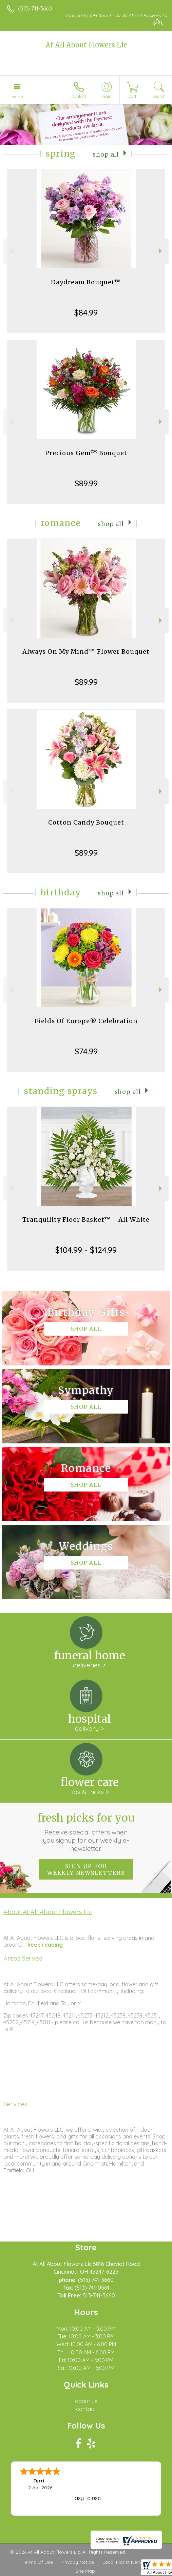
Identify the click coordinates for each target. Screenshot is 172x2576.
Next (161, 251)
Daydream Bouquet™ (86, 282)
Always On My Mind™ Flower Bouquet (86, 651)
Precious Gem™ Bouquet (86, 453)
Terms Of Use (37, 2562)
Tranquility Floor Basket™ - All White (86, 1219)
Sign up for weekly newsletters (86, 1869)
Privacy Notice (77, 2562)
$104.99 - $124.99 (86, 1250)
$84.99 (86, 312)
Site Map (85, 2571)
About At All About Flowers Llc (47, 1912)
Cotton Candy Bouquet (86, 822)
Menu (17, 96)
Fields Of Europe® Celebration (86, 1021)
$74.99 (86, 1051)
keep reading (45, 1944)
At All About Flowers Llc (86, 45)
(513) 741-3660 (35, 8)
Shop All (106, 154)
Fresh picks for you (86, 1831)
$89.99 (86, 483)
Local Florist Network (126, 2562)
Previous (10, 251)
